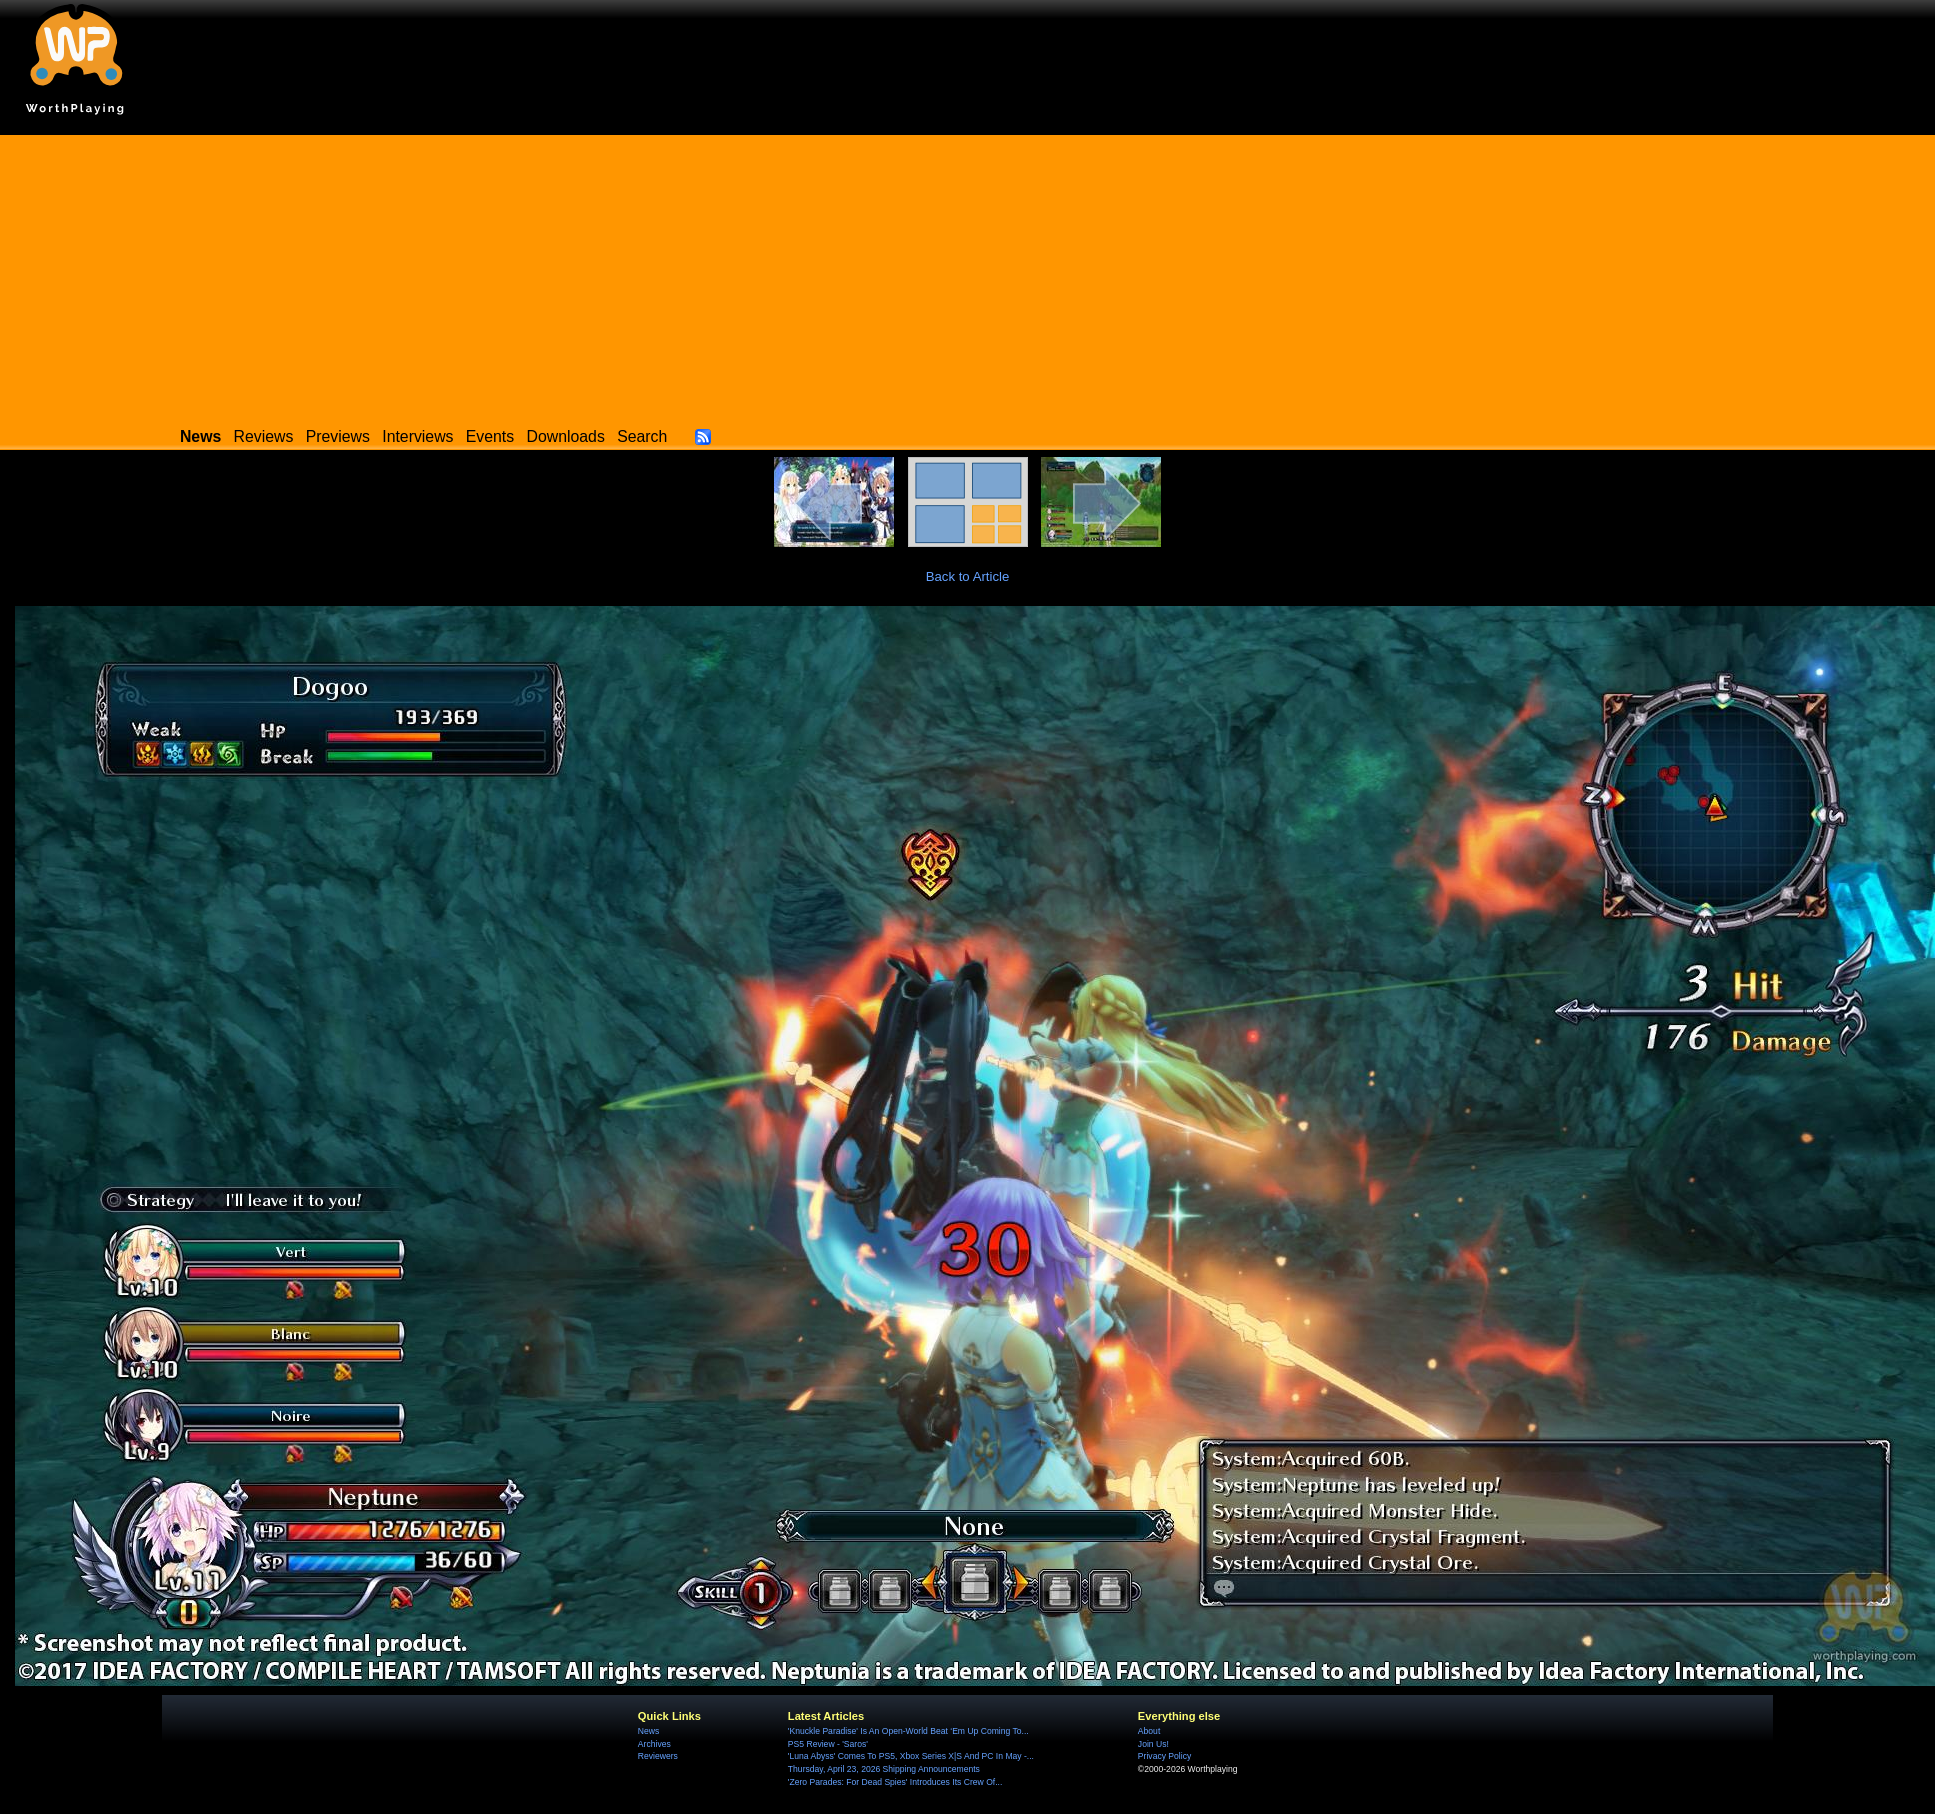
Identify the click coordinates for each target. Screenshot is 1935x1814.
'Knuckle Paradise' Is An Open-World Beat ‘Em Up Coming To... (908, 1731)
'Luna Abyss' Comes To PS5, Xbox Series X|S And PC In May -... (911, 1756)
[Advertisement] (968, 275)
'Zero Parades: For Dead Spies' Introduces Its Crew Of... (895, 1782)
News (648, 1731)
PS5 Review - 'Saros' (828, 1744)
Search (642, 436)
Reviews (264, 436)
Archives (654, 1744)
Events (490, 436)
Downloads (566, 436)
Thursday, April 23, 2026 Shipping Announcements (884, 1769)
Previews (338, 436)
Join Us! (1153, 1744)
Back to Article (968, 576)
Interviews (417, 436)
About (1149, 1731)
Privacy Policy (1164, 1756)
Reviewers (658, 1756)
